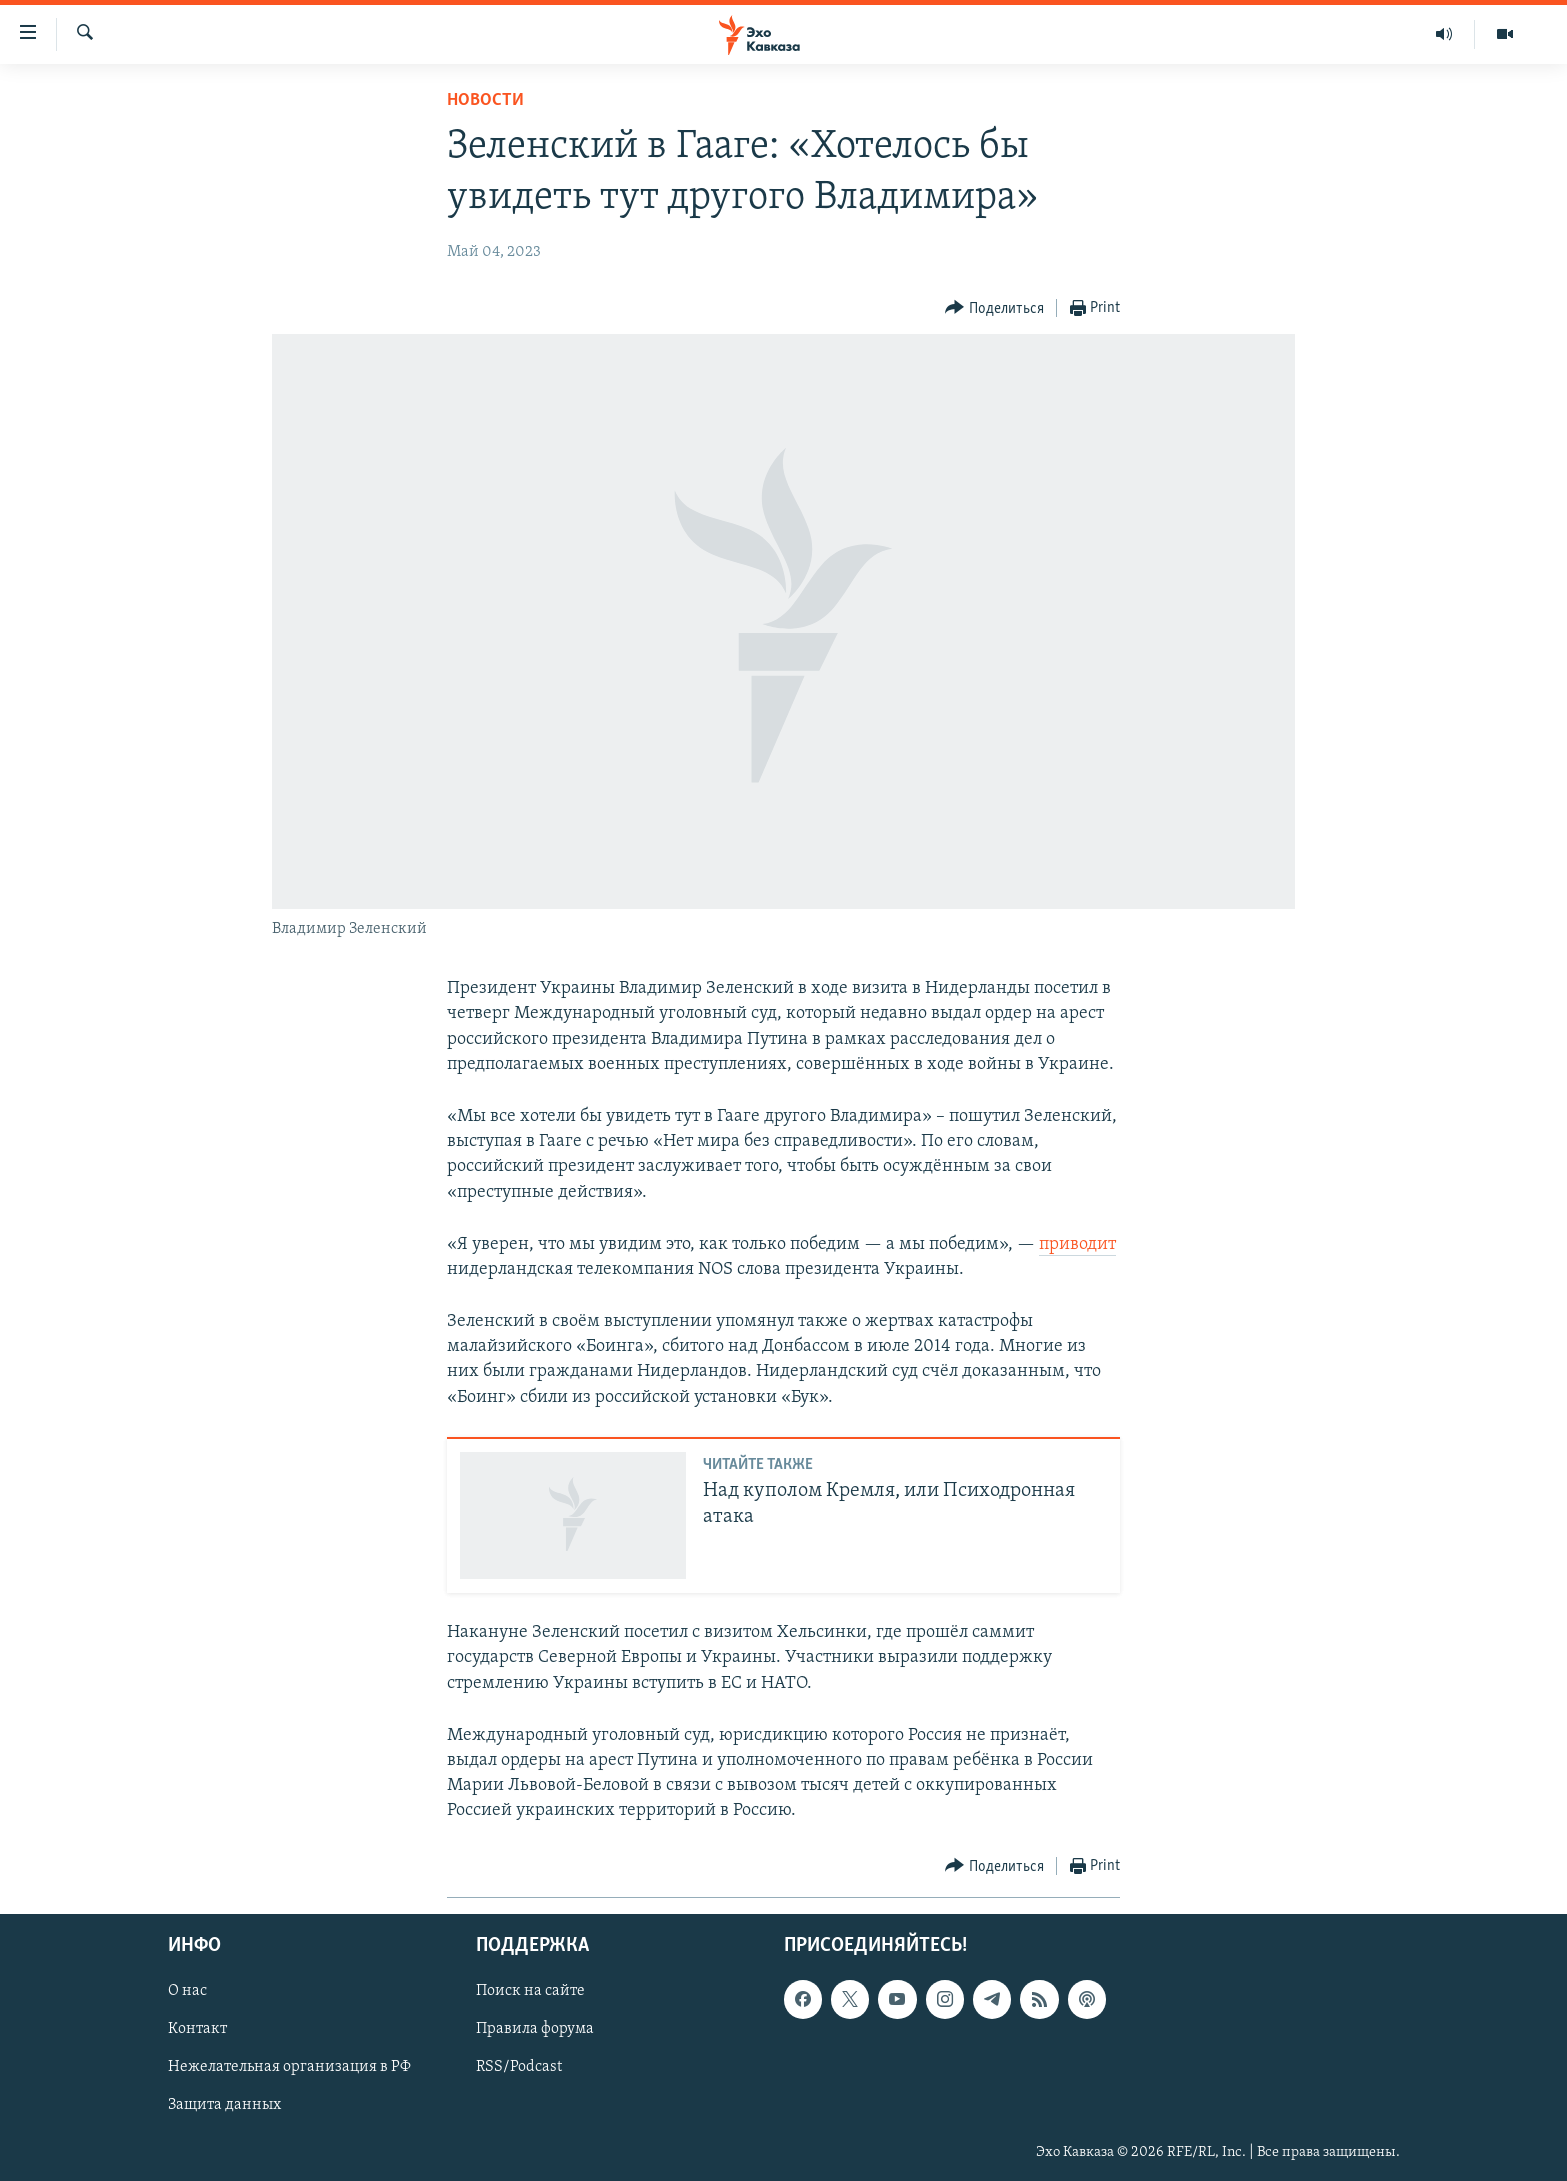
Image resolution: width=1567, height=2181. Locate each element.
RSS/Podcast (519, 2067)
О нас (187, 1991)
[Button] (994, 308)
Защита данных (224, 2105)
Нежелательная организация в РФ (289, 2067)
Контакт (197, 2029)
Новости (485, 100)
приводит (1077, 1244)
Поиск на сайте (530, 1991)
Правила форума (535, 2029)
